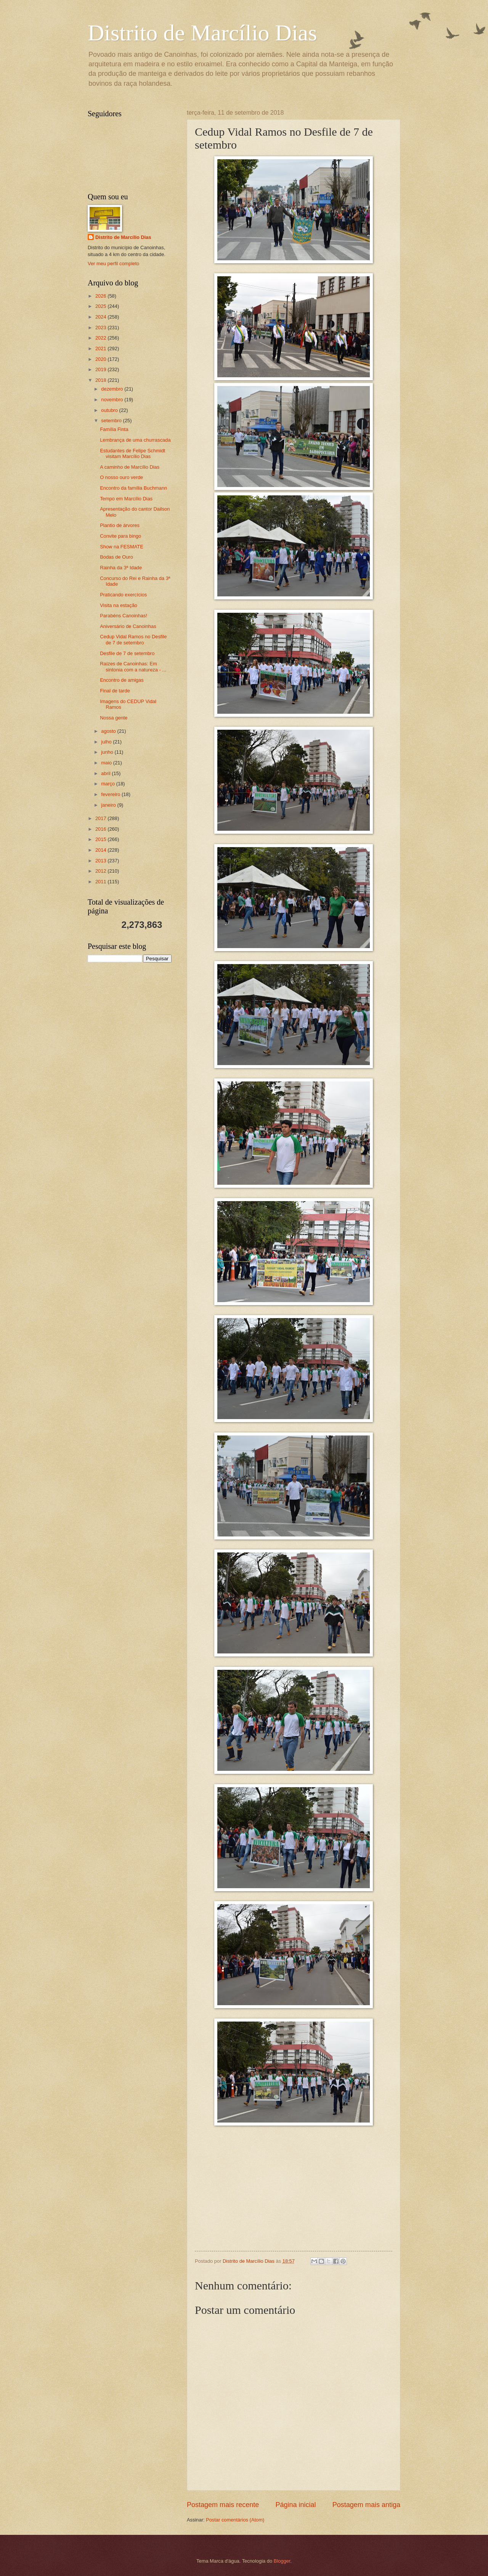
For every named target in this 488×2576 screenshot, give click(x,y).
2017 (101, 818)
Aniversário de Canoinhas (128, 626)
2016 (101, 829)
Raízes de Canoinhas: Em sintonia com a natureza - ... (133, 666)
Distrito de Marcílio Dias (202, 32)
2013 (101, 860)
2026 (101, 296)
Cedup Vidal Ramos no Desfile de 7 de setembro (133, 639)
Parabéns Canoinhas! (123, 615)
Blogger (282, 2561)
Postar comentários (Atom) (235, 2520)
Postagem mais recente (223, 2505)
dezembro (112, 389)
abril (106, 773)
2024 (101, 317)
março (108, 784)
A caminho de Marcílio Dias (129, 467)
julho (107, 742)
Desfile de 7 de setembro (127, 653)
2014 (101, 850)
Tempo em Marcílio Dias (126, 498)
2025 (101, 306)
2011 (101, 881)
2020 (101, 359)
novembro (112, 399)
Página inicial (295, 2505)
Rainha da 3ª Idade (121, 567)
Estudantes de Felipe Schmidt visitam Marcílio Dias (132, 453)
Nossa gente (113, 718)
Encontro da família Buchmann (133, 488)
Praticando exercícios (123, 595)
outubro (110, 410)
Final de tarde (115, 691)
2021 (101, 348)
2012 (101, 871)
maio (107, 763)
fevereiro (111, 794)
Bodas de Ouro (116, 557)
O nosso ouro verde (121, 477)
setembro (112, 420)
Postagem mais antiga (366, 2505)
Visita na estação (118, 605)
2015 (101, 839)
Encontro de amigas (122, 680)
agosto (109, 731)
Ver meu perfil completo (113, 263)
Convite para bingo (120, 536)
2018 (101, 380)
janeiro (109, 805)
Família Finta (114, 429)
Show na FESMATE (121, 546)
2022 (101, 338)
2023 (101, 327)
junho (107, 752)
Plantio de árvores (120, 525)
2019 (101, 369)
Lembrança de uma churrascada (135, 440)
